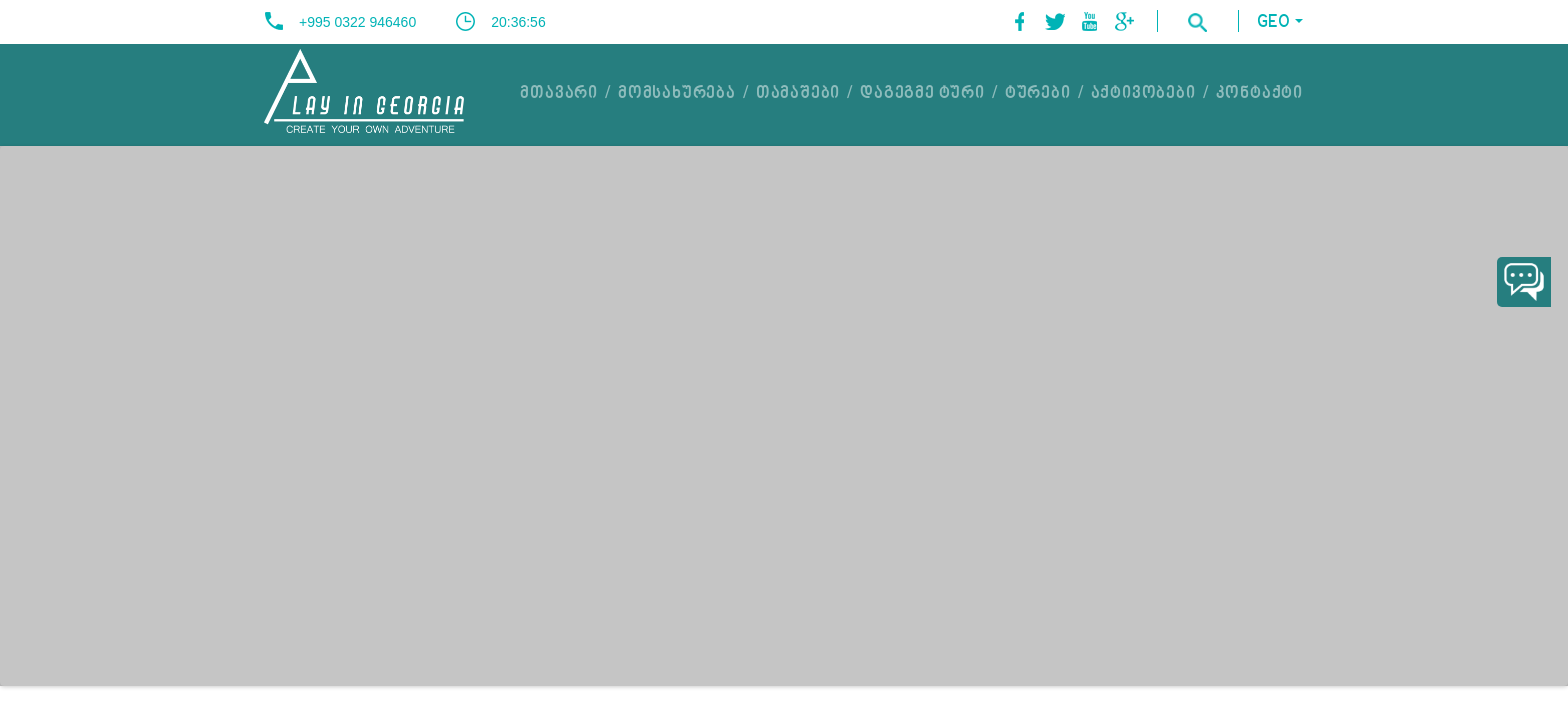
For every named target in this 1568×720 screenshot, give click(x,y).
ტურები (1038, 94)
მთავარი (559, 94)
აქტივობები (1143, 94)
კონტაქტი (1259, 94)
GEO (1273, 22)
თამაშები (798, 94)
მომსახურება (677, 94)
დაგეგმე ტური (922, 94)
